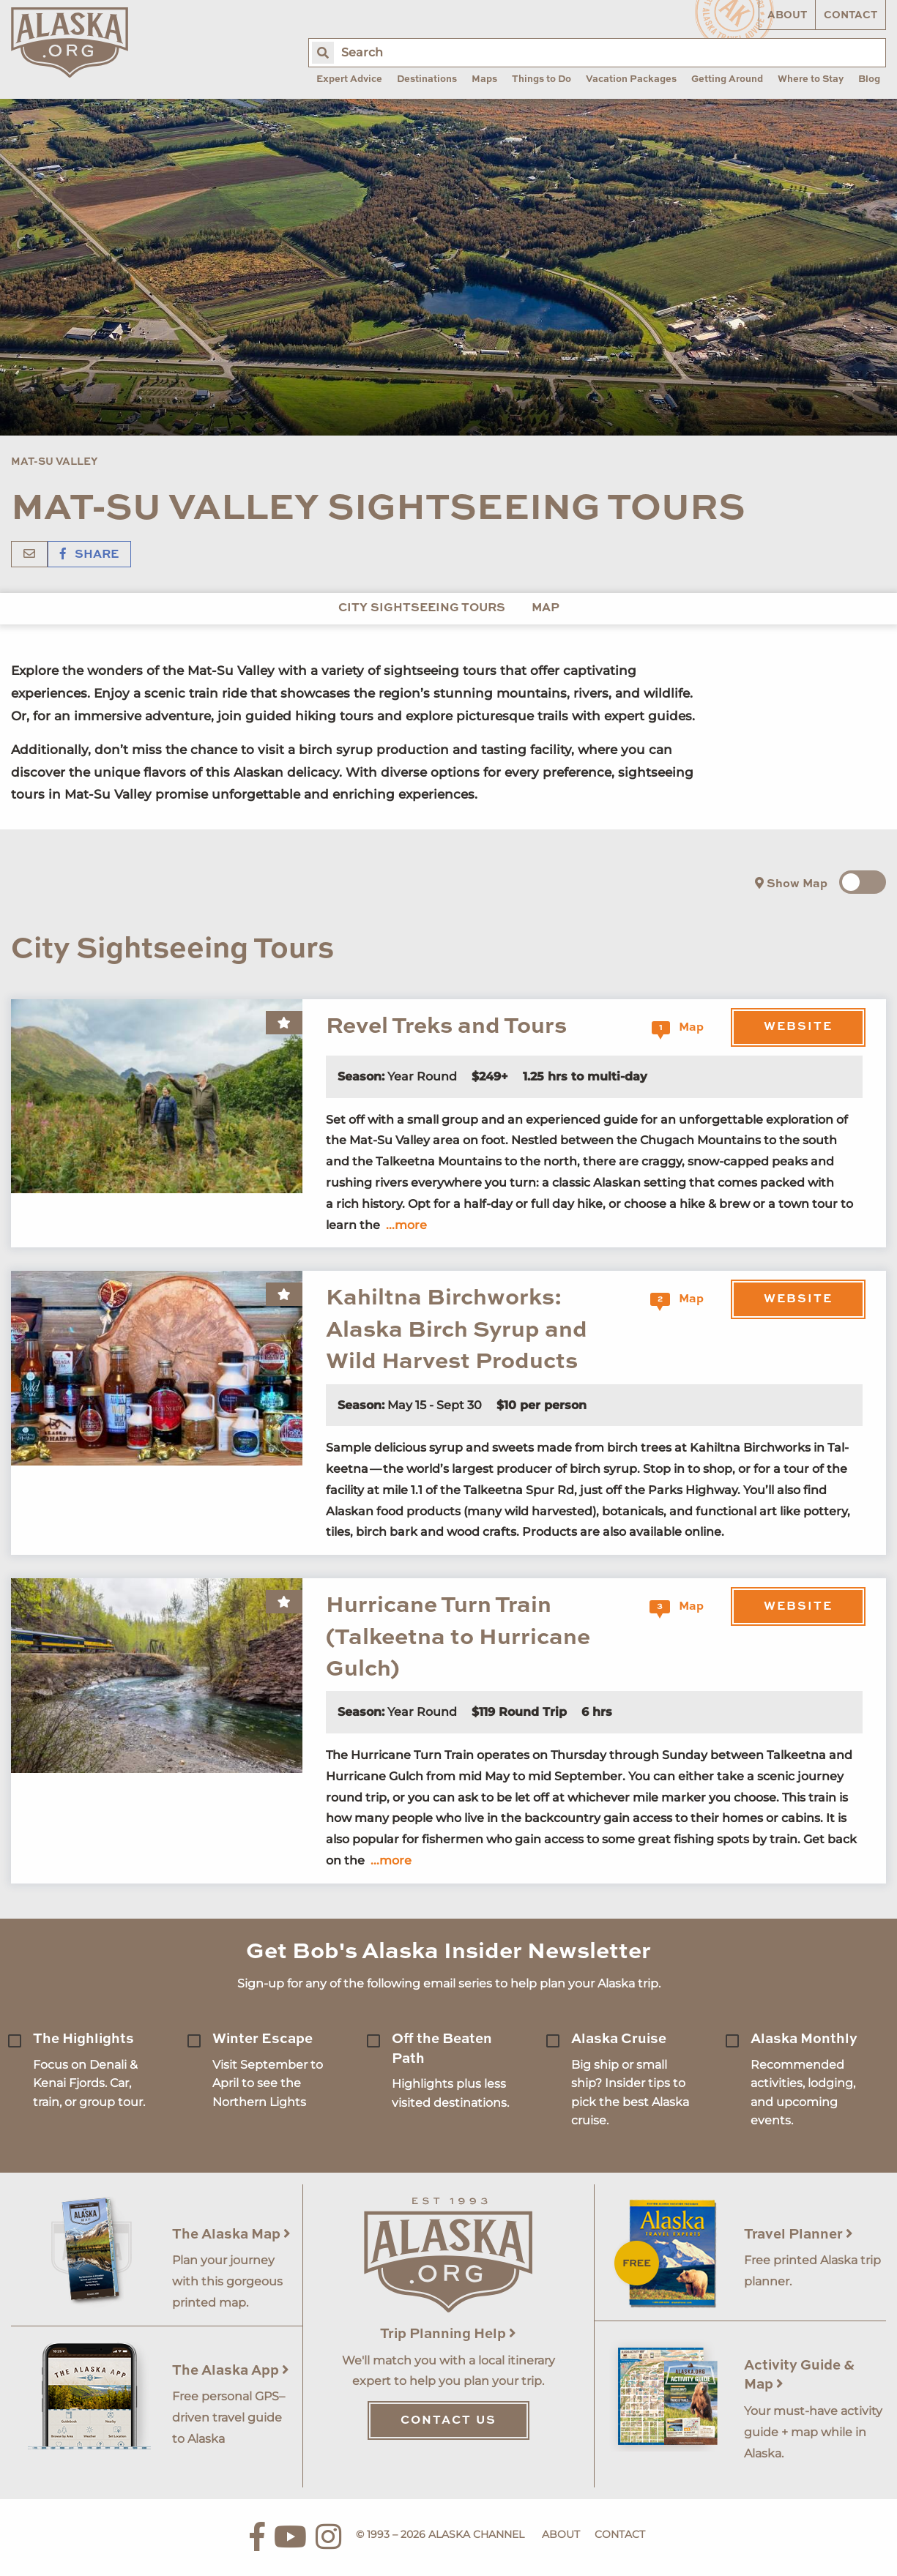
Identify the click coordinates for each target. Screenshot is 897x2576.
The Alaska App (230, 2371)
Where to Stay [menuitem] (811, 79)
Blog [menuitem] (869, 79)
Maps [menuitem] (484, 79)
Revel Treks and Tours (446, 1026)
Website (798, 1027)
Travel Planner (798, 2234)
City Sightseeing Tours (421, 608)
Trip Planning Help (448, 2334)
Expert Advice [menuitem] (349, 79)
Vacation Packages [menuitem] (631, 79)
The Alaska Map (231, 2234)
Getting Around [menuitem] (727, 79)
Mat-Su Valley (54, 462)
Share (89, 555)
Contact (850, 15)
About (787, 15)
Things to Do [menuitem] (541, 79)
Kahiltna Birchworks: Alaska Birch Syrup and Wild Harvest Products (456, 1330)
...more (406, 1225)
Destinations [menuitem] (427, 79)
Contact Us (448, 2421)
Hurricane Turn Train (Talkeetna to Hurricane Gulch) (458, 1637)
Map (545, 608)
